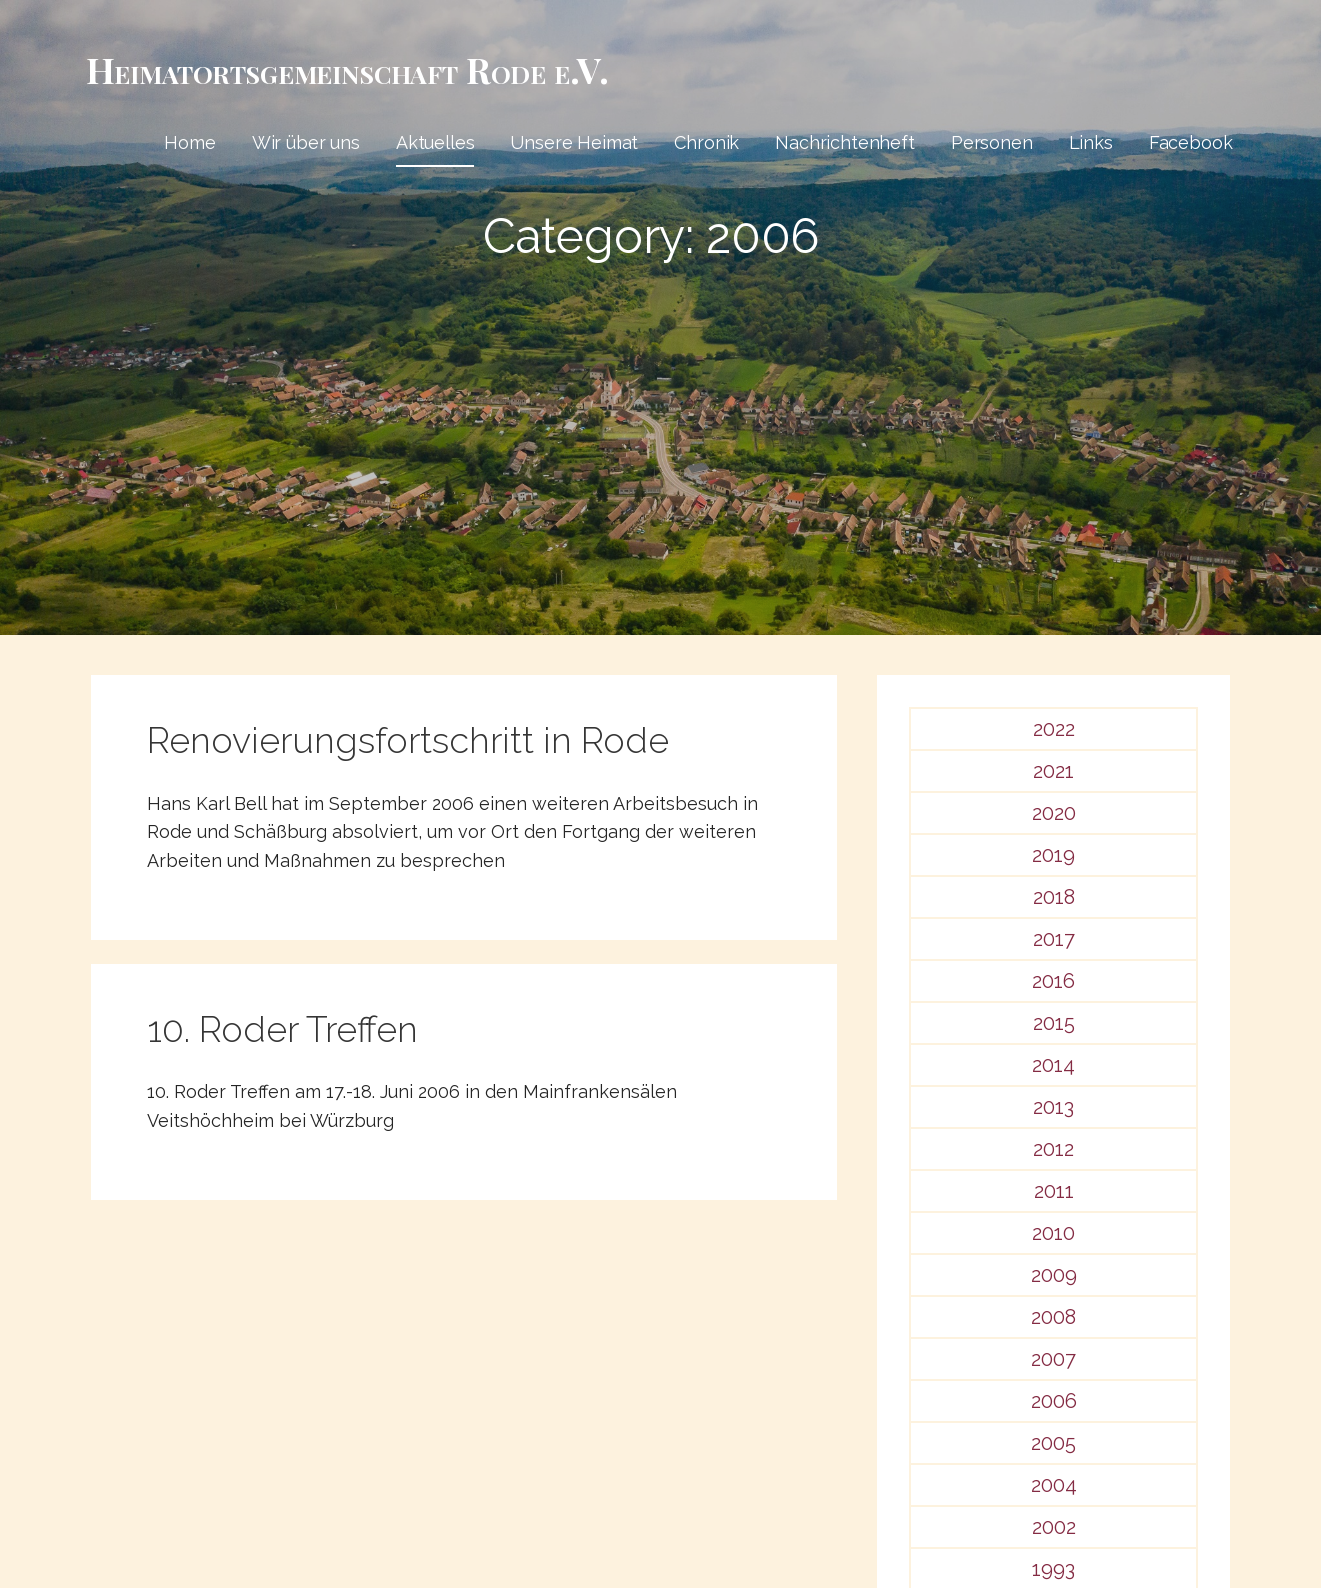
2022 (1054, 729)
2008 (1053, 1317)
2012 (1053, 1149)
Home (189, 142)
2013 (1053, 1107)
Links (1091, 142)
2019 (1053, 855)
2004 (1054, 1485)
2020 (1054, 813)
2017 (1054, 939)
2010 (1053, 1233)
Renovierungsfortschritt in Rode (408, 740)
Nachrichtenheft (845, 142)
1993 (1053, 1569)
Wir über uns (306, 142)
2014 (1053, 1065)
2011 (1054, 1191)
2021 (1053, 771)
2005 (1053, 1443)
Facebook (1191, 142)
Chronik (706, 142)
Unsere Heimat (574, 142)
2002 (1054, 1527)
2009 (1054, 1275)
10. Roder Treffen (282, 1029)
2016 (1053, 981)
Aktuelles (435, 142)
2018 (1054, 897)
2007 (1053, 1359)
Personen (992, 142)
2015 (1054, 1023)
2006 (1054, 1401)
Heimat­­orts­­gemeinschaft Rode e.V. (347, 69)
